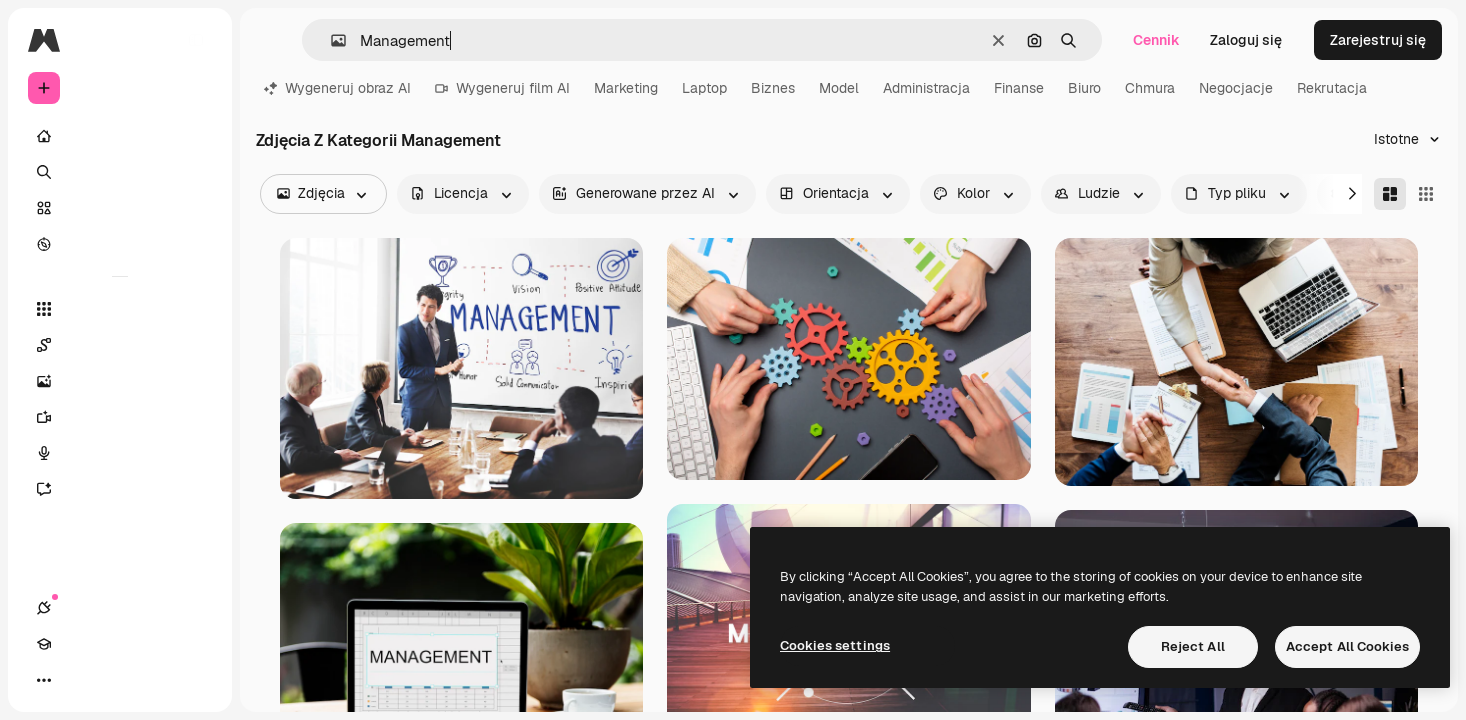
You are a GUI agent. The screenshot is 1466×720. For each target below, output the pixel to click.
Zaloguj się (1246, 40)
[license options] (463, 194)
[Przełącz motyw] (116, 680)
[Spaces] (120, 345)
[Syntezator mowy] (120, 453)
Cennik (1156, 40)
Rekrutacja (1332, 88)
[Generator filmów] (120, 417)
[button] (330, 40)
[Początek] (120, 136)
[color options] (975, 194)
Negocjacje (1236, 88)
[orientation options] (838, 194)
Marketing (626, 88)
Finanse (1019, 88)
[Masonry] (1390, 194)
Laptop (704, 88)
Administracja (926, 88)
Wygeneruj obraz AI (337, 88)
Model (839, 88)
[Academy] (80, 680)
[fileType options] (1239, 194)
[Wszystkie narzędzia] (120, 309)
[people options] (1101, 194)
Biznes (773, 88)
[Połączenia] (44, 680)
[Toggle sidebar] (196, 40)
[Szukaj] (120, 172)
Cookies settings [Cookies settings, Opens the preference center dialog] (835, 645)
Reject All (1193, 646)
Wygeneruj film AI (502, 88)
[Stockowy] (120, 208)
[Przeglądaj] (120, 244)
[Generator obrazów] (120, 381)
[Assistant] (120, 489)
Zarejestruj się (1378, 40)
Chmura (1150, 88)
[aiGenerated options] (647, 194)
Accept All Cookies (1347, 646)
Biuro (1084, 88)
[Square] (1426, 194)
